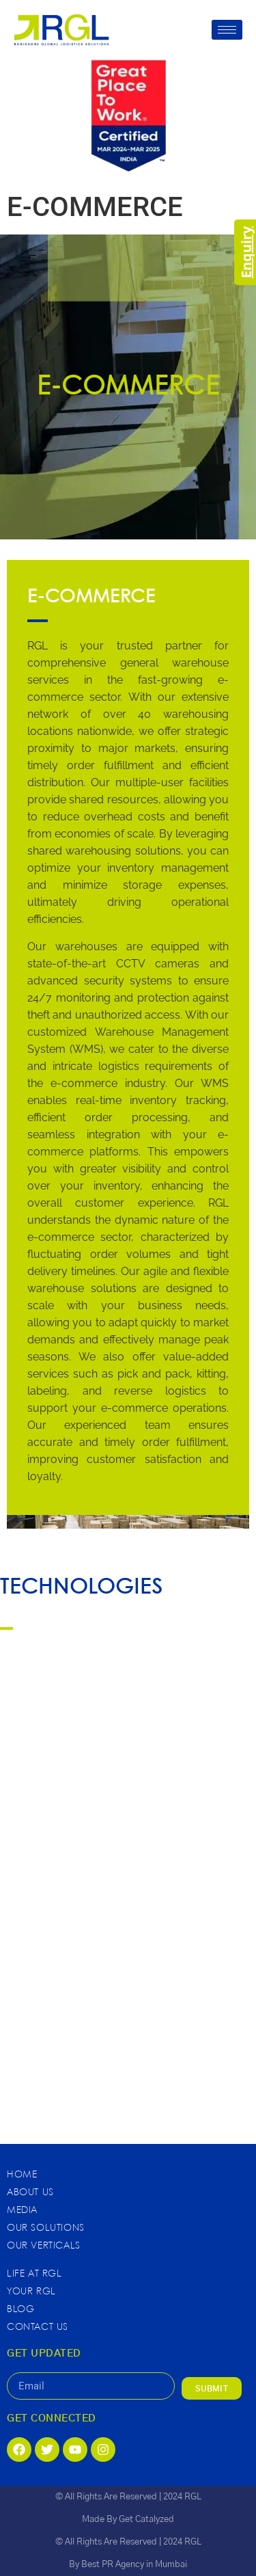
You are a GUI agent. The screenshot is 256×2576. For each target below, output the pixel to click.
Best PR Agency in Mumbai (134, 2564)
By (75, 2564)
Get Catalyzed (146, 2519)
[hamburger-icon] (227, 30)
